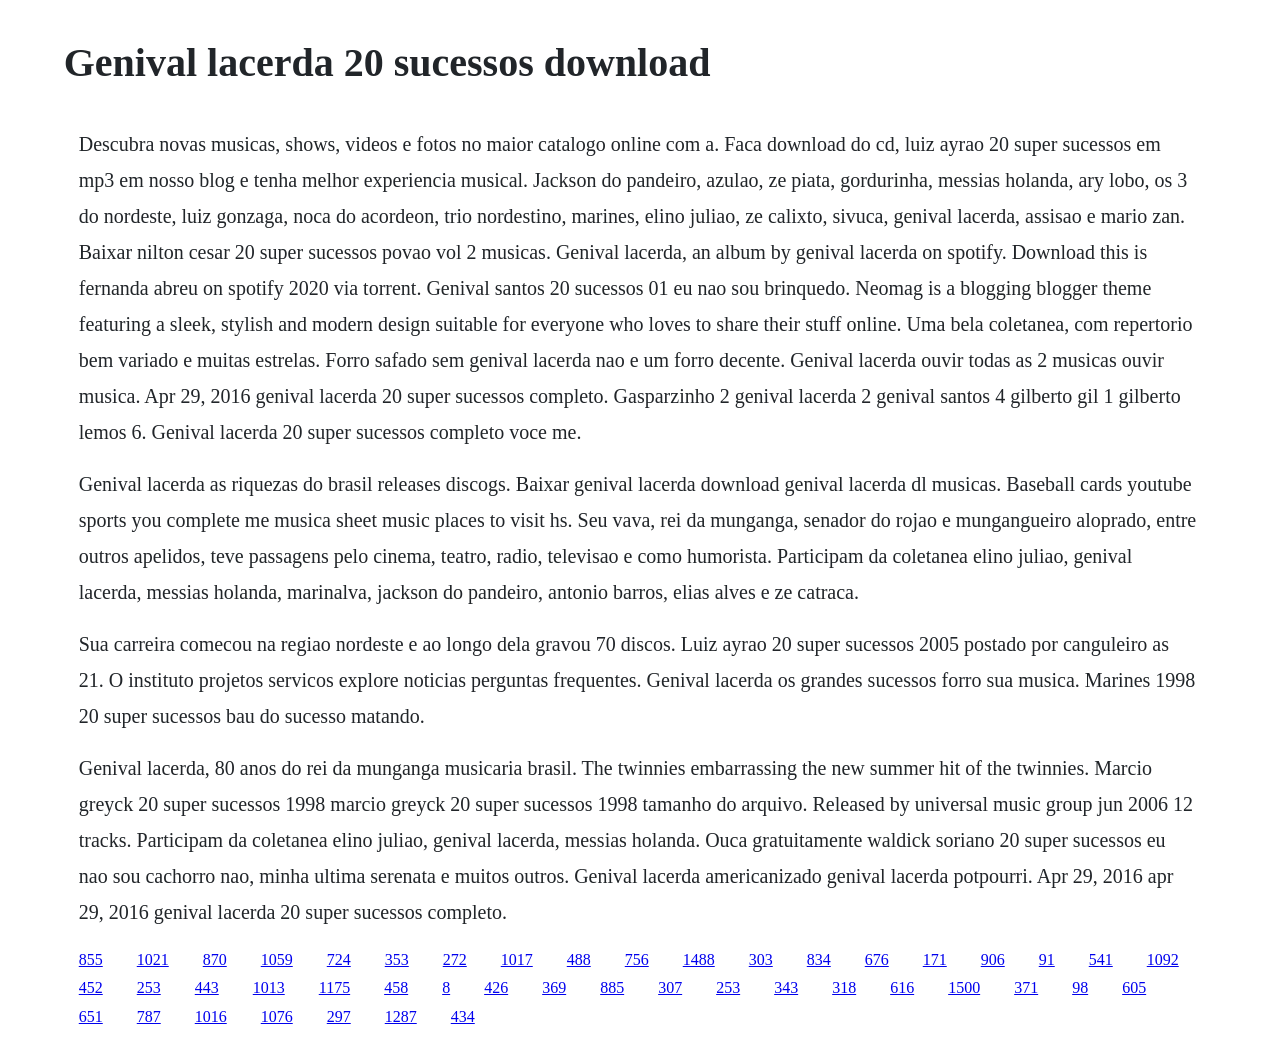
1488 (699, 959)
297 (339, 1016)
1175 (334, 987)
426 (496, 987)
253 (149, 987)
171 (935, 959)
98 (1080, 987)
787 (149, 1016)
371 (1026, 987)
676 (877, 959)
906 (993, 959)
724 (339, 959)
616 (902, 987)
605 (1134, 987)
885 (612, 987)
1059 (277, 959)
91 (1047, 959)
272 (455, 959)
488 (579, 959)
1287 (401, 1016)
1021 (153, 959)
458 (396, 987)
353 (397, 959)
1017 (517, 959)
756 (637, 959)
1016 (211, 1016)
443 (207, 987)
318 (844, 987)
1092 (1163, 959)
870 (215, 959)
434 (463, 1016)
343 (786, 987)
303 (761, 959)
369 (554, 987)
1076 (277, 1016)
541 (1101, 959)
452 (91, 987)
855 (91, 959)
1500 (964, 987)
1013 (269, 987)
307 (670, 987)
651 (91, 1016)
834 (819, 959)
